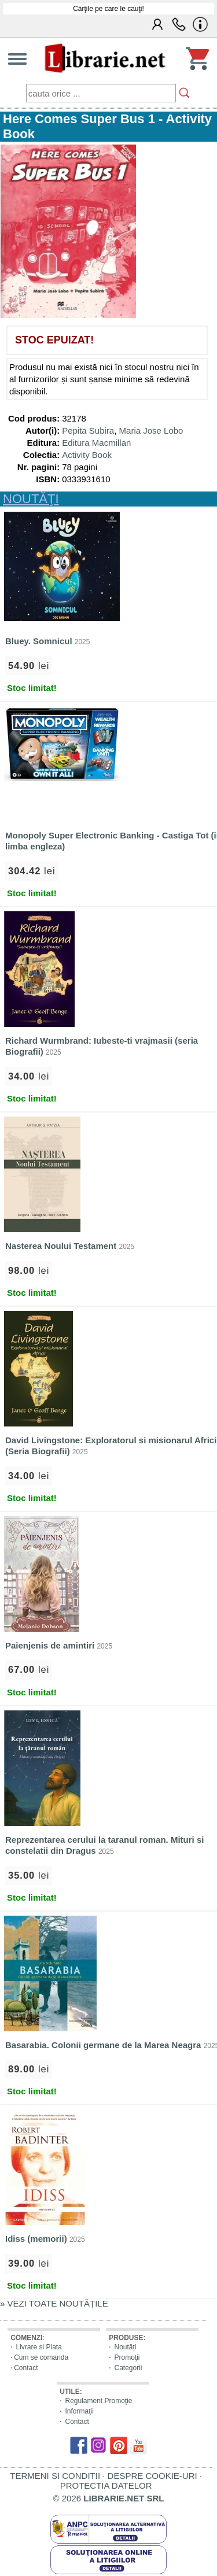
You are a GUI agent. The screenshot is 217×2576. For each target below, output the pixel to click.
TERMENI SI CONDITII (55, 2476)
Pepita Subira (88, 430)
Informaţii (79, 2411)
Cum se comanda (41, 2357)
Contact (26, 2368)
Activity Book (87, 455)
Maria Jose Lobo (151, 430)
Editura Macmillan (96, 443)
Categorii (128, 2368)
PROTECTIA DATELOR (106, 2485)
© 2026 (108, 2498)
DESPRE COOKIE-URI (152, 2476)
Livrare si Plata (38, 2347)
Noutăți (125, 2347)
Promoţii (126, 2357)
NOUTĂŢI (31, 498)
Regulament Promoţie (98, 2401)
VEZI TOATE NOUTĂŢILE (58, 2303)
